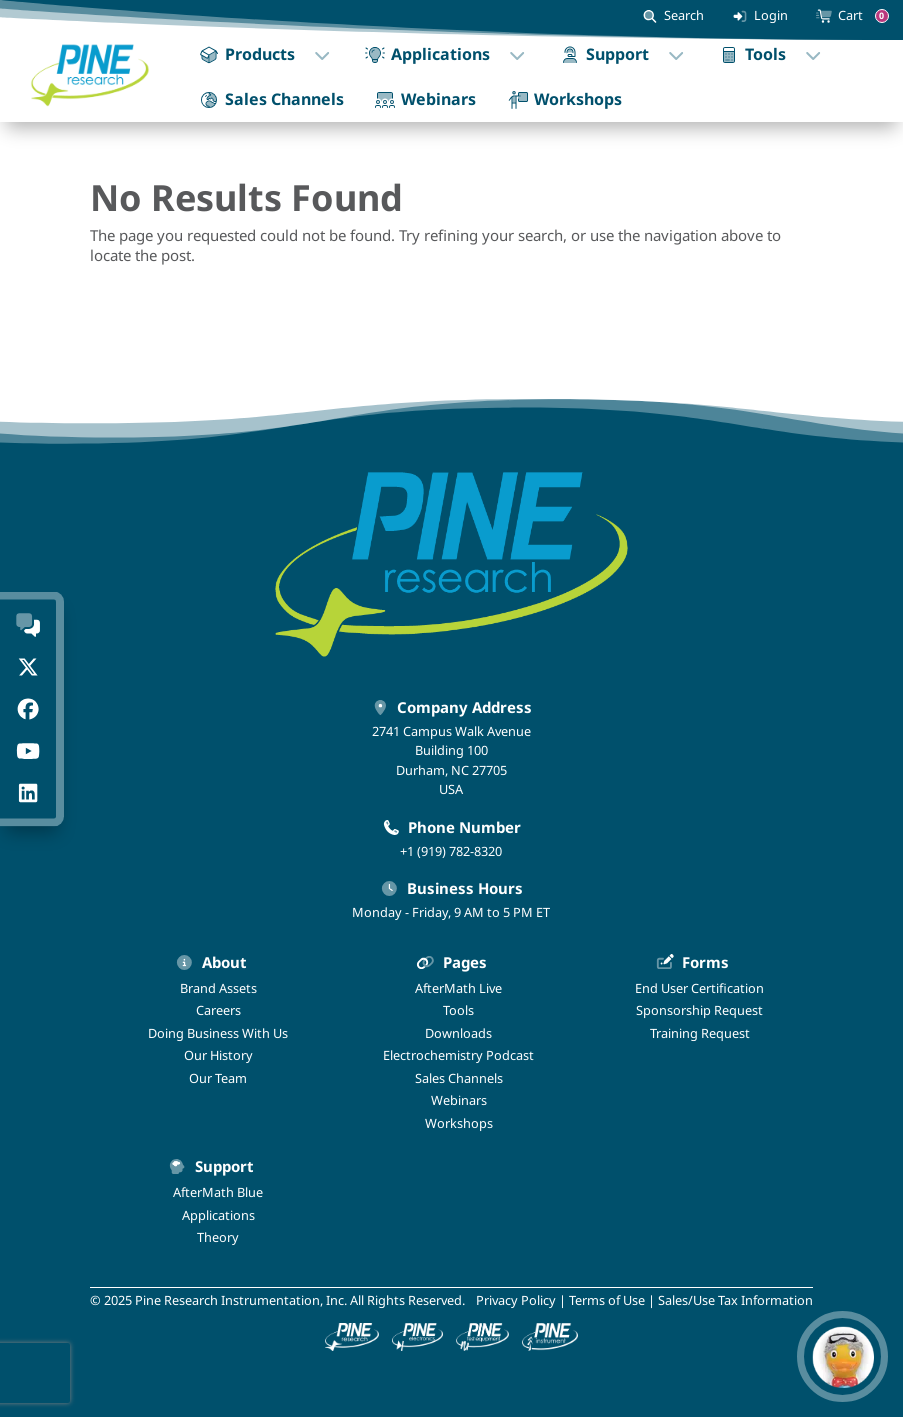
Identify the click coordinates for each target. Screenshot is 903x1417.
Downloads (458, 1033)
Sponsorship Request (699, 1010)
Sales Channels (459, 1078)
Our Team (218, 1078)
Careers (218, 1010)
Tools (458, 1010)
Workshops (459, 1123)
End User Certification (699, 988)
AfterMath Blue (218, 1192)
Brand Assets (218, 988)
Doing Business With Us (218, 1033)
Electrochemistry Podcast (458, 1055)
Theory (218, 1237)
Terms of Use (607, 1300)
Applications (218, 1215)
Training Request (700, 1033)
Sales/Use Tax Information (735, 1300)
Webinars (459, 1100)
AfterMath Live (458, 988)
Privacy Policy (516, 1300)
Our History (218, 1055)
